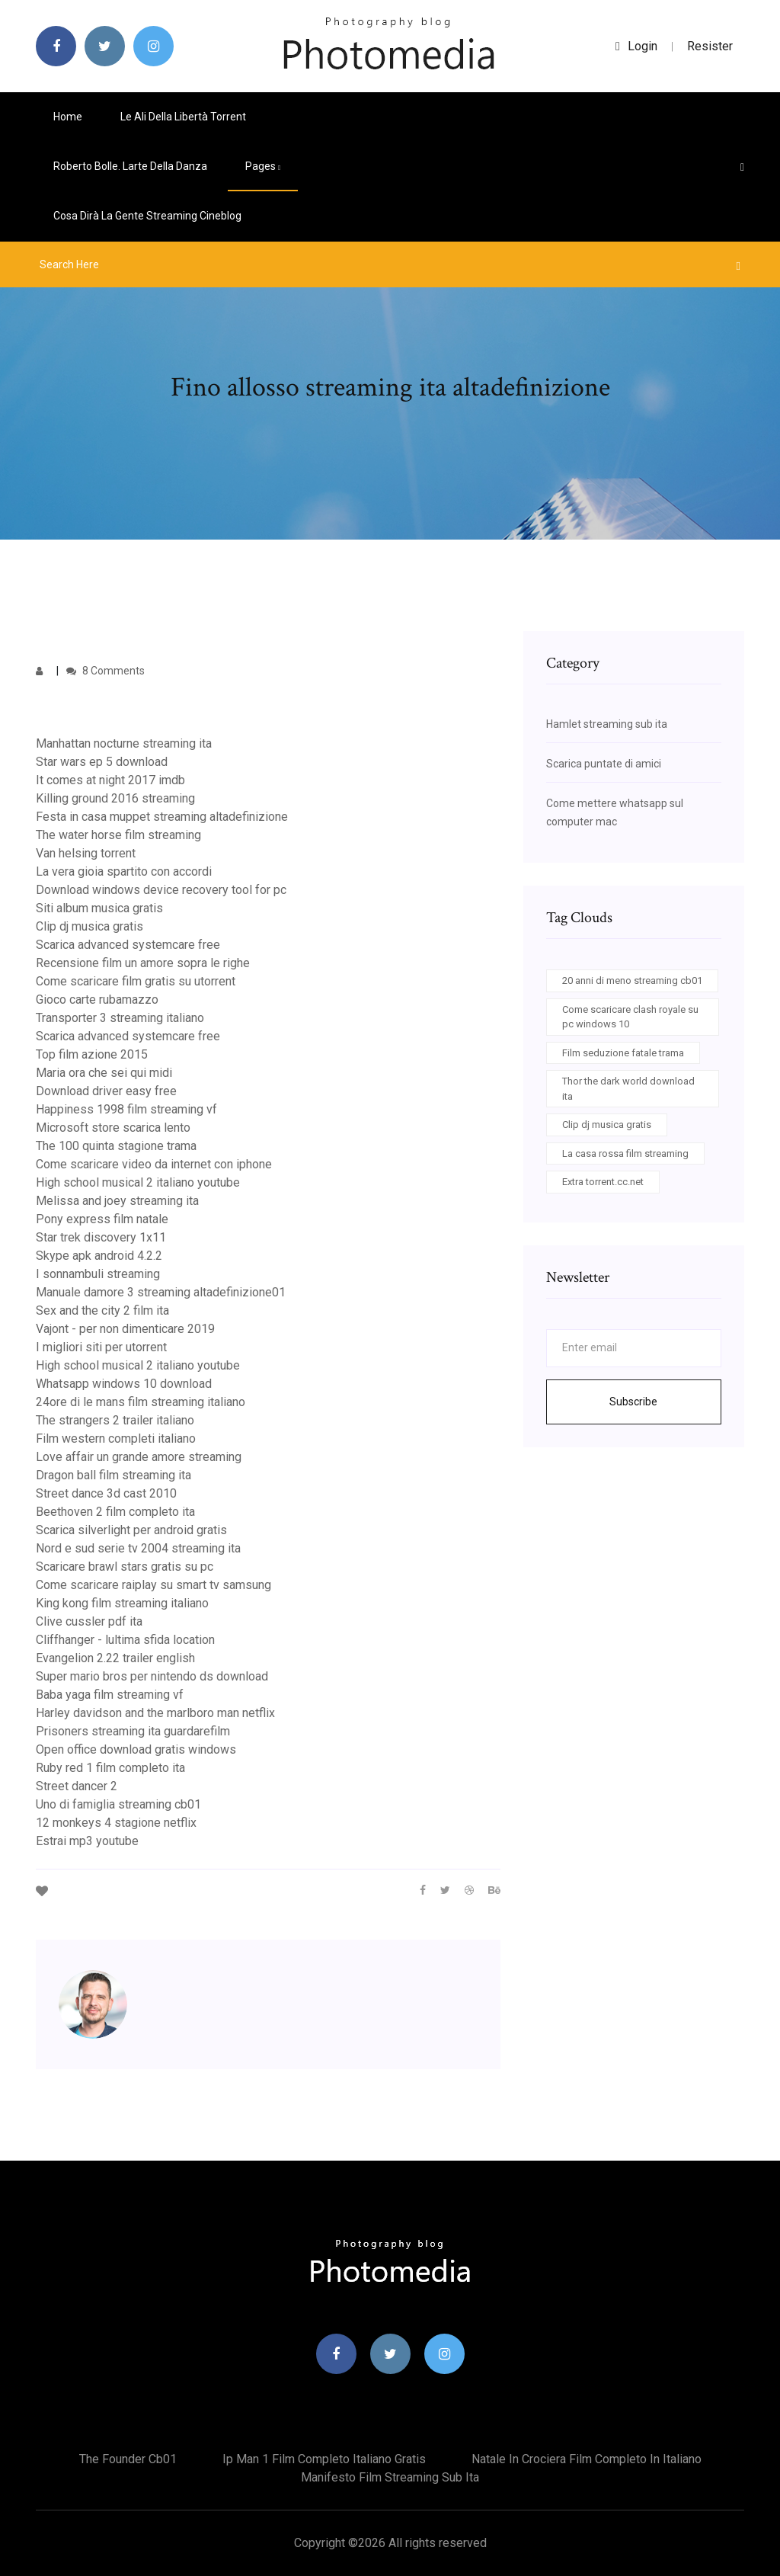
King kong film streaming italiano (122, 1603)
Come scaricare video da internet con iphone (154, 1164)
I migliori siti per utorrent (101, 1347)
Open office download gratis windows (136, 1749)
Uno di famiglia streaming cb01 (118, 1804)
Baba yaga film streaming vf (110, 1694)
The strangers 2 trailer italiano (115, 1420)
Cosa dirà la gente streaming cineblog (147, 216)
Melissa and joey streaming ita (117, 1200)
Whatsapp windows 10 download (124, 1383)
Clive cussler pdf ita (89, 1621)
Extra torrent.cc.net (603, 1181)
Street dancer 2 (76, 1786)
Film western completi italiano (116, 1438)
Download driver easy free (106, 1091)
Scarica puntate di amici (603, 764)
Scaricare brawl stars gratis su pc (124, 1566)
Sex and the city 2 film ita (102, 1310)
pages (262, 166)
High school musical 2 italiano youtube (138, 1182)
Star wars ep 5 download (102, 762)
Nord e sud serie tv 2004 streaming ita (138, 1548)
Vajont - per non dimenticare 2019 (125, 1329)
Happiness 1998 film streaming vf (126, 1109)
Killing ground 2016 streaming (115, 798)
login (636, 46)
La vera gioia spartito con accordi (124, 871)
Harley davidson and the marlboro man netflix (155, 1713)
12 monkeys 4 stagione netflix (116, 1822)
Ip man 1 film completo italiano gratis (324, 2459)
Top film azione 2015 (92, 1054)
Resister (710, 46)
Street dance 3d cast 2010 (106, 1493)
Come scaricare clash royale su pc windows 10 (630, 1017)
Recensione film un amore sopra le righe (143, 963)
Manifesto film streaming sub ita (390, 2477)
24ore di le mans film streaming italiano (140, 1402)
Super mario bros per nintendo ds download (152, 1676)
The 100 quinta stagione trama (116, 1146)
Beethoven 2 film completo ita (115, 1511)
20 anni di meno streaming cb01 (632, 980)
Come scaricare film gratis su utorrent (135, 981)
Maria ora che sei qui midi (104, 1072)
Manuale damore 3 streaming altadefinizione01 (161, 1292)
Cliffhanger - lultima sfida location (125, 1639)
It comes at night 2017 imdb (110, 780)
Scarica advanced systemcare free (128, 944)
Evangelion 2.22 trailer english (115, 1658)
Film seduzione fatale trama (623, 1053)
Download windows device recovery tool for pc (161, 890)
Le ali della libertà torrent (183, 117)
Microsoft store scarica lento (113, 1127)
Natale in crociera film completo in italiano (587, 2459)
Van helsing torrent (86, 853)
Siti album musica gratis (99, 908)
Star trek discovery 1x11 (101, 1237)
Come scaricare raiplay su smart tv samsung (153, 1585)
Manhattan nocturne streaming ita (124, 743)
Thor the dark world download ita (628, 1088)
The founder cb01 (128, 2459)
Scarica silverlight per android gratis (131, 1530)
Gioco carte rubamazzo (97, 999)
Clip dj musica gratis (89, 926)
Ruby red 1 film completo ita (110, 1768)
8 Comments (105, 671)
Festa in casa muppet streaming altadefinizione (162, 816)
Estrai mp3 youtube (87, 1841)
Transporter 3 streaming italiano (120, 1018)
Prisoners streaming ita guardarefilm (133, 1731)
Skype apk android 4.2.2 (99, 1255)
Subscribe (633, 1401)
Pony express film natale (102, 1219)
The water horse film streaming (118, 835)
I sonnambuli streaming (98, 1274)
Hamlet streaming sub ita (606, 724)
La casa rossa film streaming (625, 1153)
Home (67, 117)
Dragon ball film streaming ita (113, 1475)
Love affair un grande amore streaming (138, 1457)
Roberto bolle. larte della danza (130, 166)
